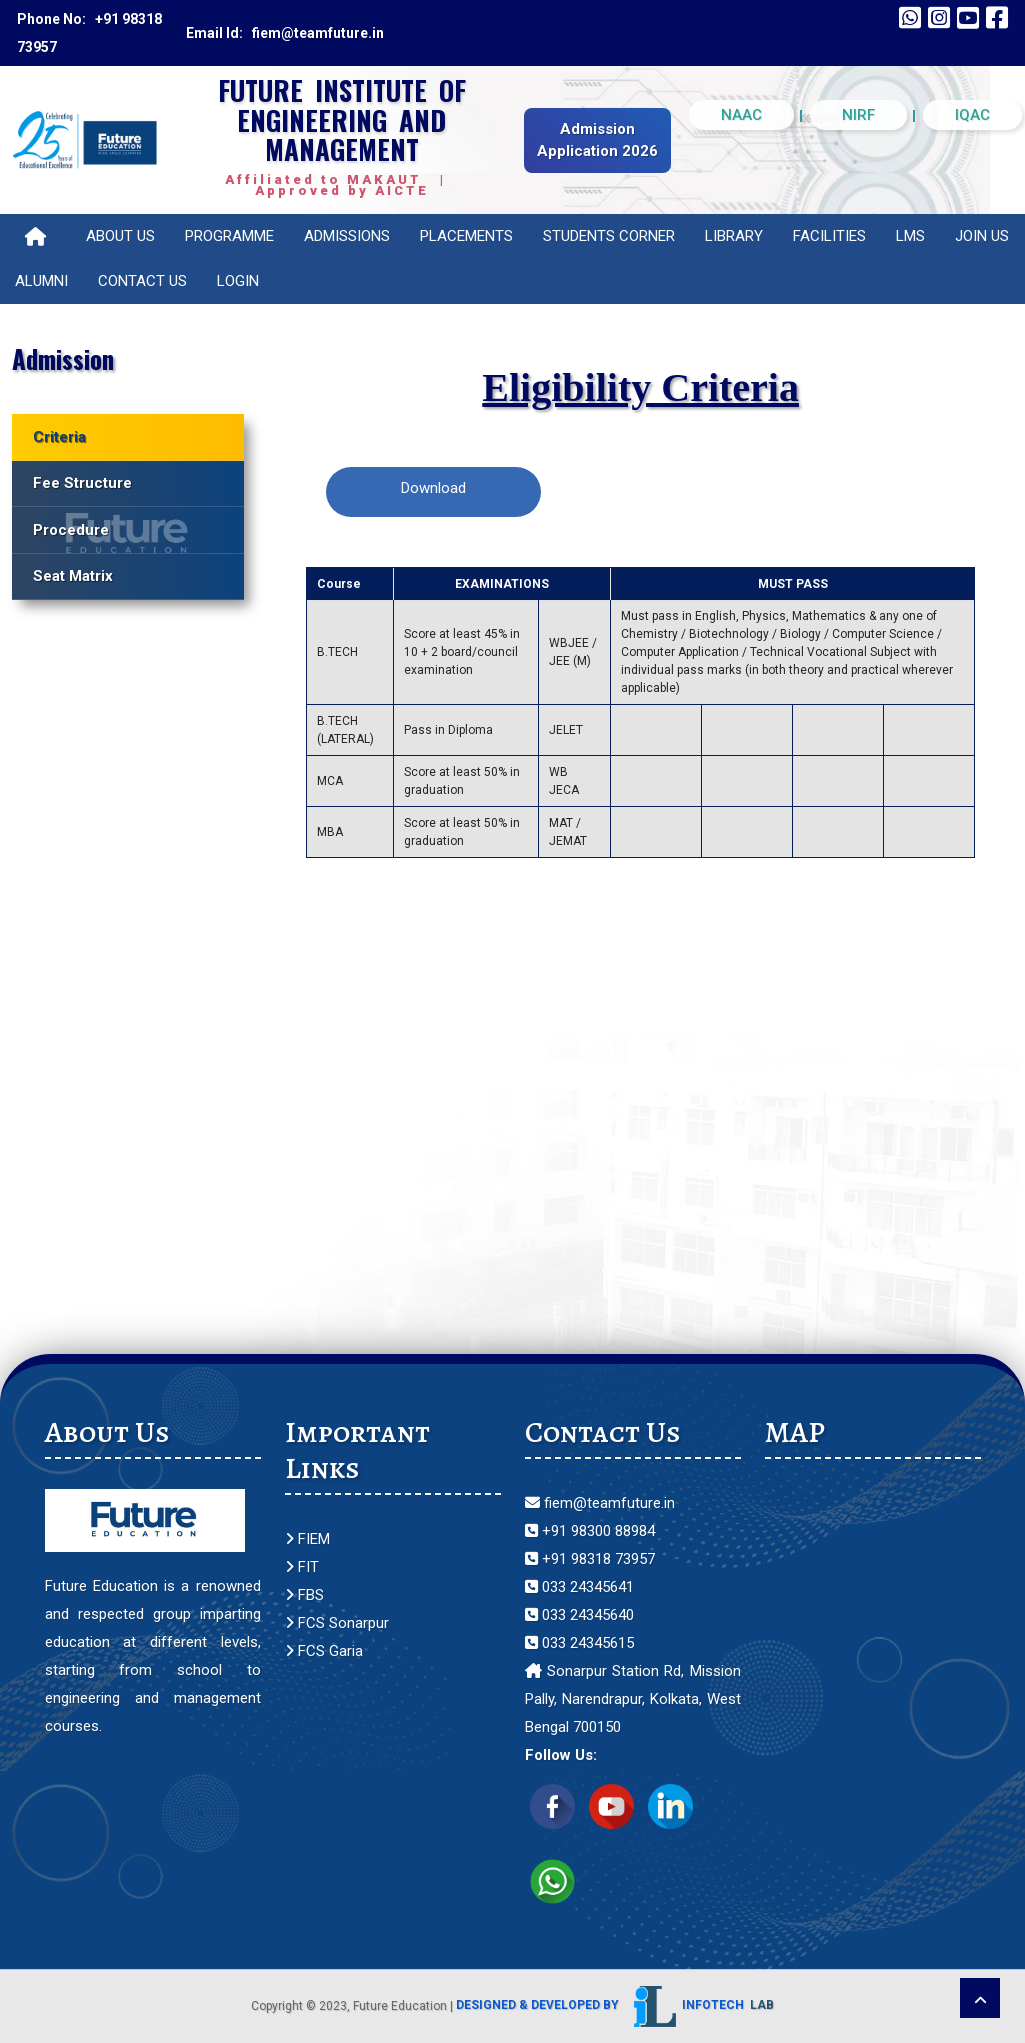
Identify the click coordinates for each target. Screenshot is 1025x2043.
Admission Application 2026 (597, 140)
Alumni (41, 281)
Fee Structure (82, 483)
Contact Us (142, 281)
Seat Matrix (73, 576)
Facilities (829, 236)
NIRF (858, 115)
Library (734, 236)
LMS (910, 236)
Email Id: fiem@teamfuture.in (285, 33)
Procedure (71, 530)
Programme (229, 236)
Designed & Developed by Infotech (615, 2005)
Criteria (59, 437)
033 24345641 (579, 1587)
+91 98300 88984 (590, 1531)
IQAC (972, 115)
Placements (466, 236)
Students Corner (609, 236)
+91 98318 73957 (590, 1559)
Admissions (347, 236)
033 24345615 (579, 1643)
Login (238, 281)
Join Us (982, 236)
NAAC (741, 115)
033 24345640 (579, 1615)
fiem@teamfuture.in (600, 1503)
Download (433, 488)
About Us (120, 236)
